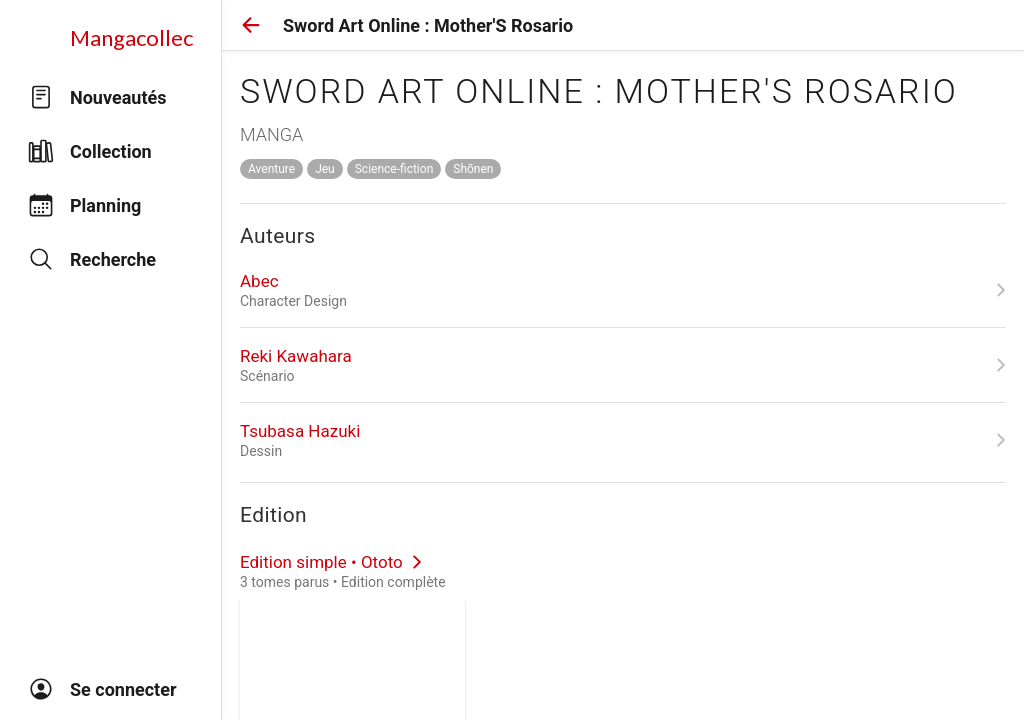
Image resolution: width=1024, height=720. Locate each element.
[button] (251, 25)
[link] (623, 290)
